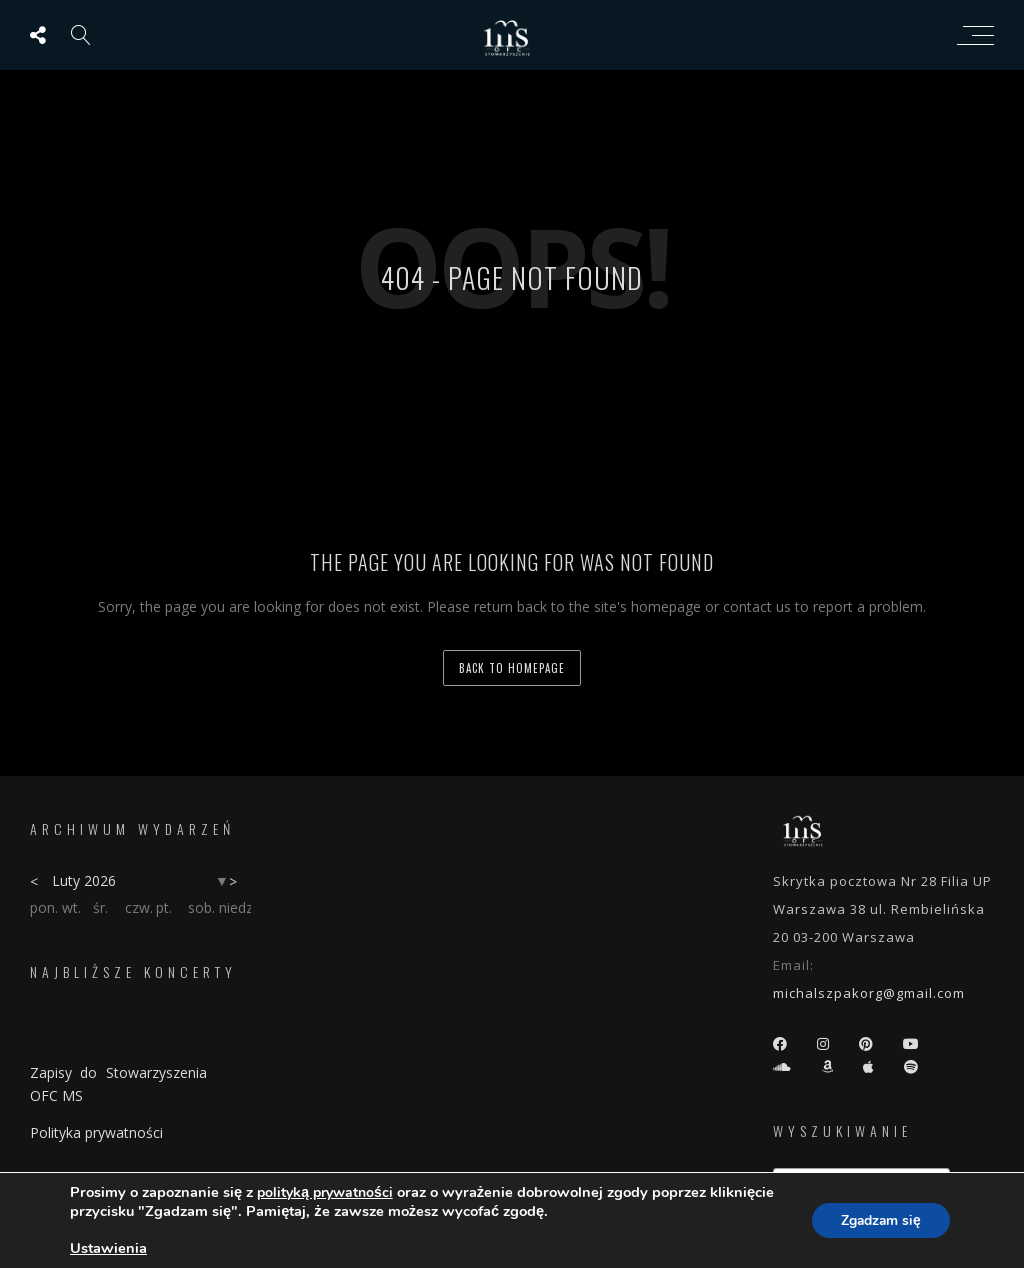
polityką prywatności (325, 1192)
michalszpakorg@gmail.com (869, 993)
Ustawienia (108, 1248)
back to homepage (512, 668)
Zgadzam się (879, 1220)
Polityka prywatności (96, 1132)
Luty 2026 (84, 880)
